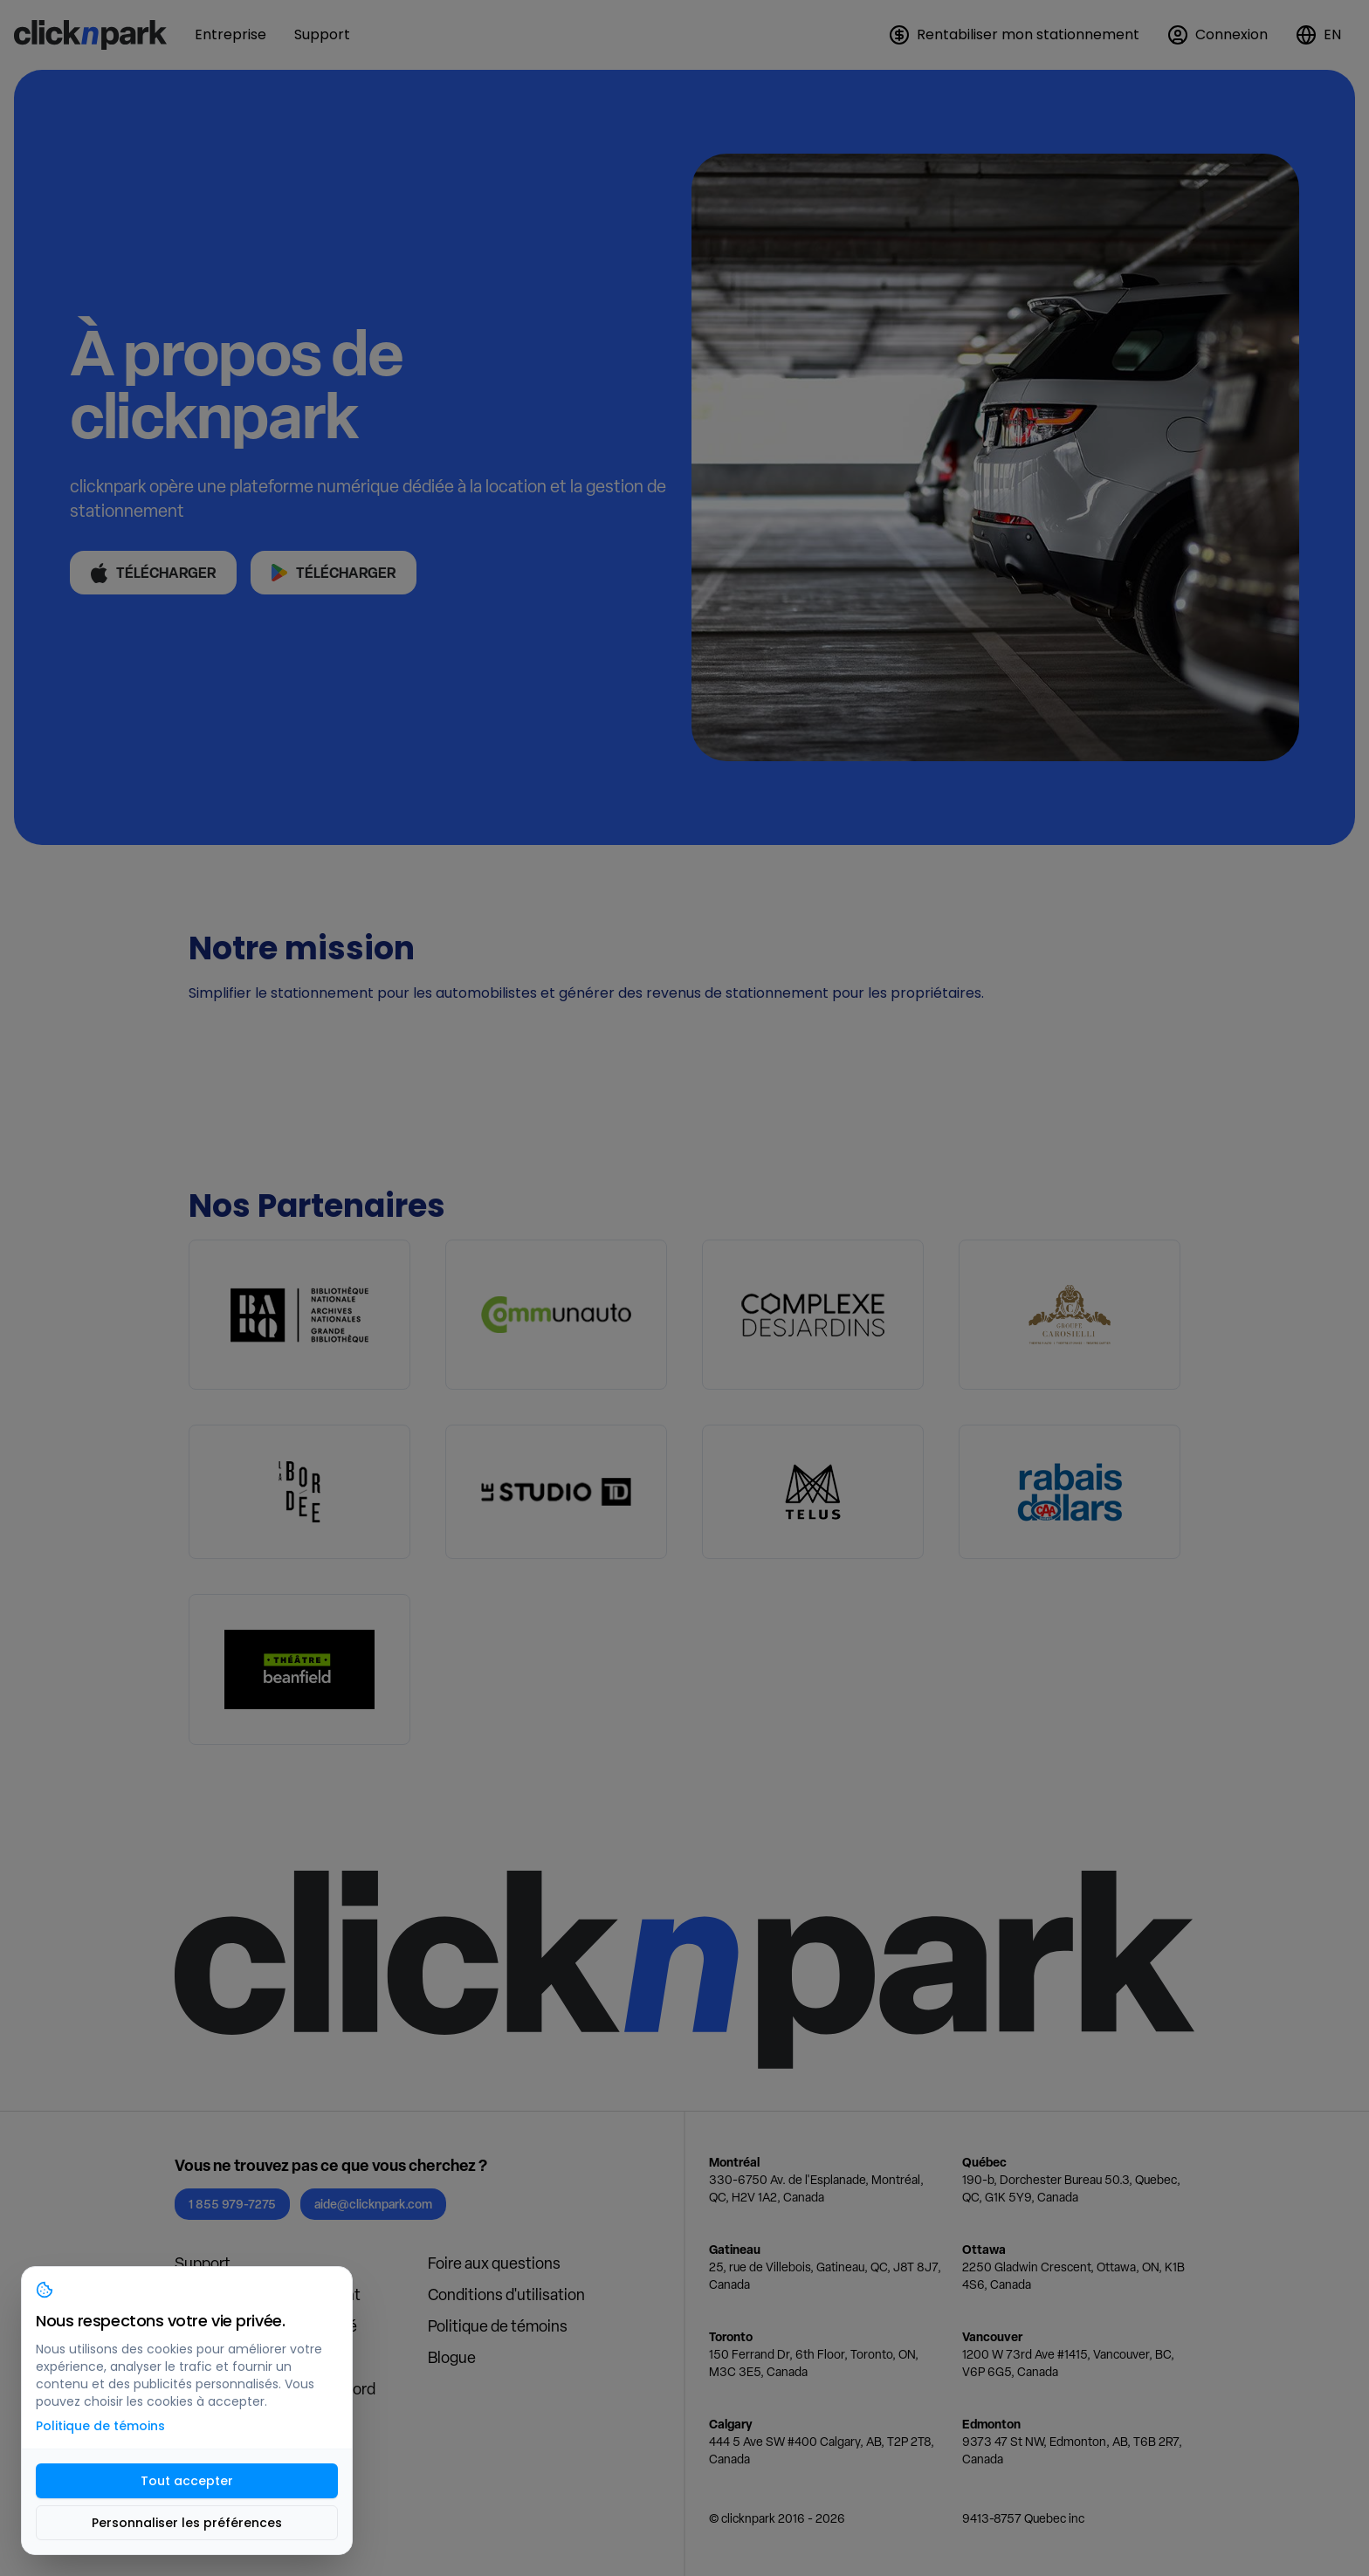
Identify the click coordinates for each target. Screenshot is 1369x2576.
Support (202, 2263)
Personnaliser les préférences (187, 2522)
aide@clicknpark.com (373, 2203)
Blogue (452, 2357)
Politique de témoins (498, 2326)
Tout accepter (187, 2481)
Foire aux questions (494, 2263)
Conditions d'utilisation (506, 2294)
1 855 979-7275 (232, 2203)
